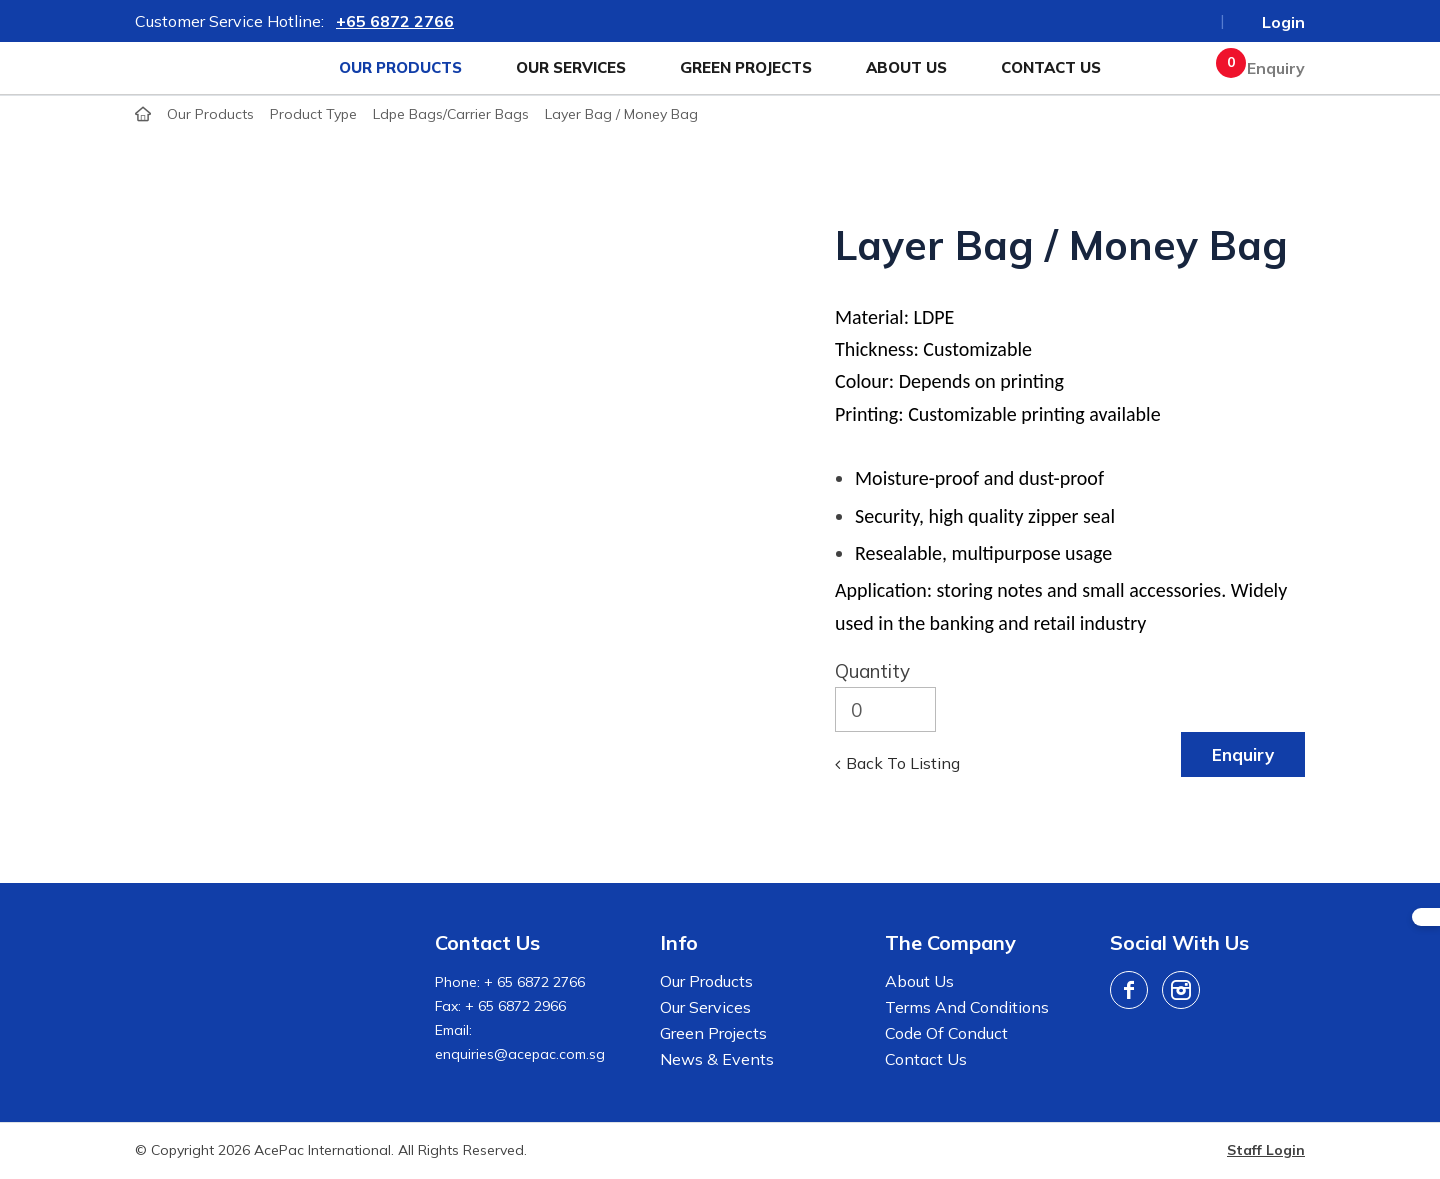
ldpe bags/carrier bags (451, 114)
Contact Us (1051, 67)
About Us (906, 67)
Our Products (400, 67)
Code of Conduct (946, 1033)
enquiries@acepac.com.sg (520, 1054)
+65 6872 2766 (395, 21)
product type (313, 114)
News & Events (717, 1059)
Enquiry (1266, 68)
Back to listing (903, 763)
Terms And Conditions (967, 1007)
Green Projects (746, 67)
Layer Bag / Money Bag (621, 114)
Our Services (571, 67)
